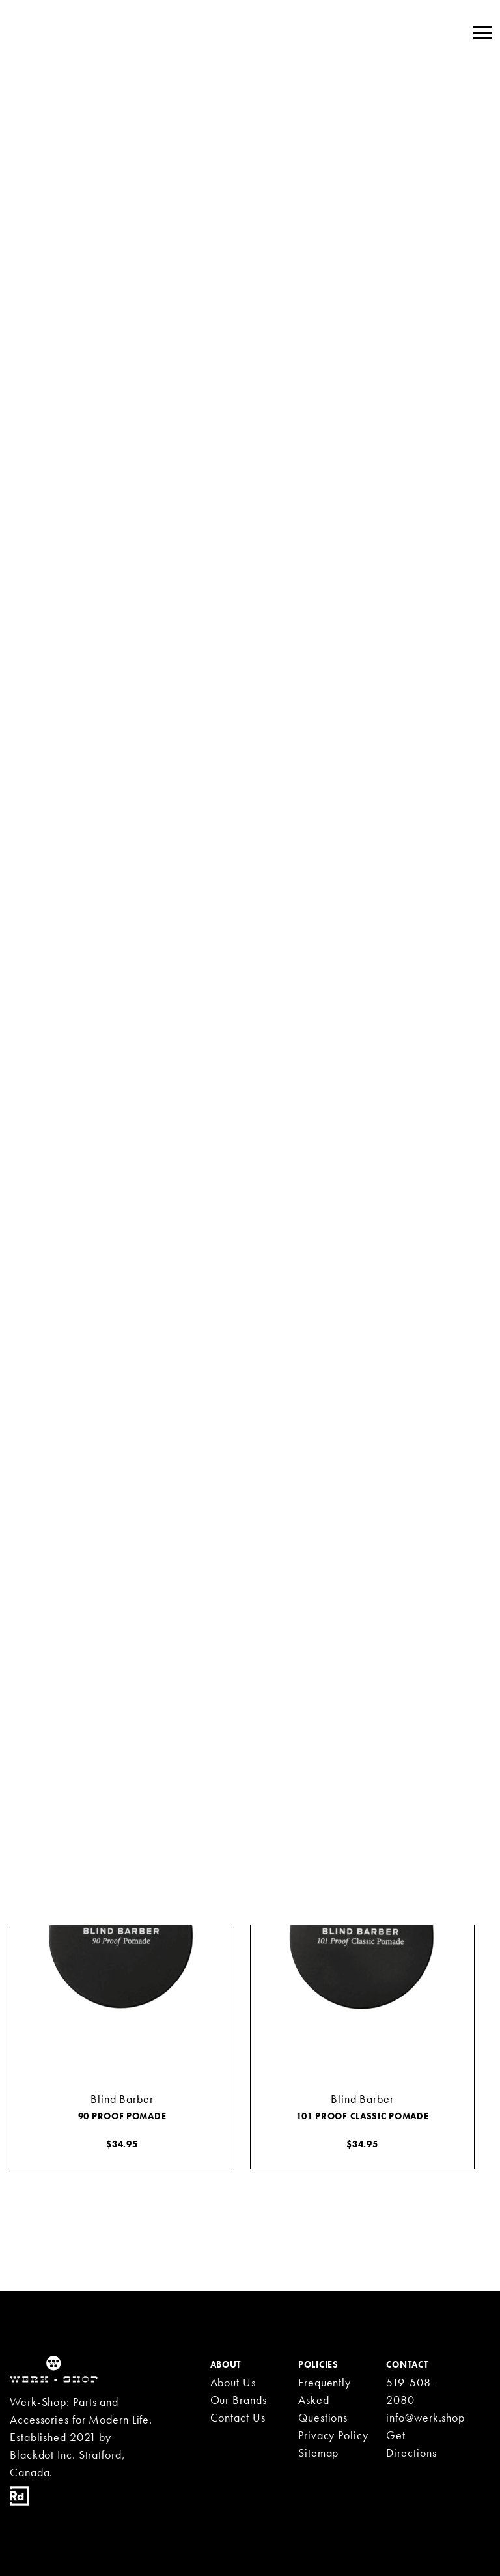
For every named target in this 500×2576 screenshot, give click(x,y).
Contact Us (238, 2417)
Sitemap (318, 2452)
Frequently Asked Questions (324, 2400)
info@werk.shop (425, 2417)
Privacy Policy (333, 2434)
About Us (233, 2382)
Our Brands (238, 2399)
